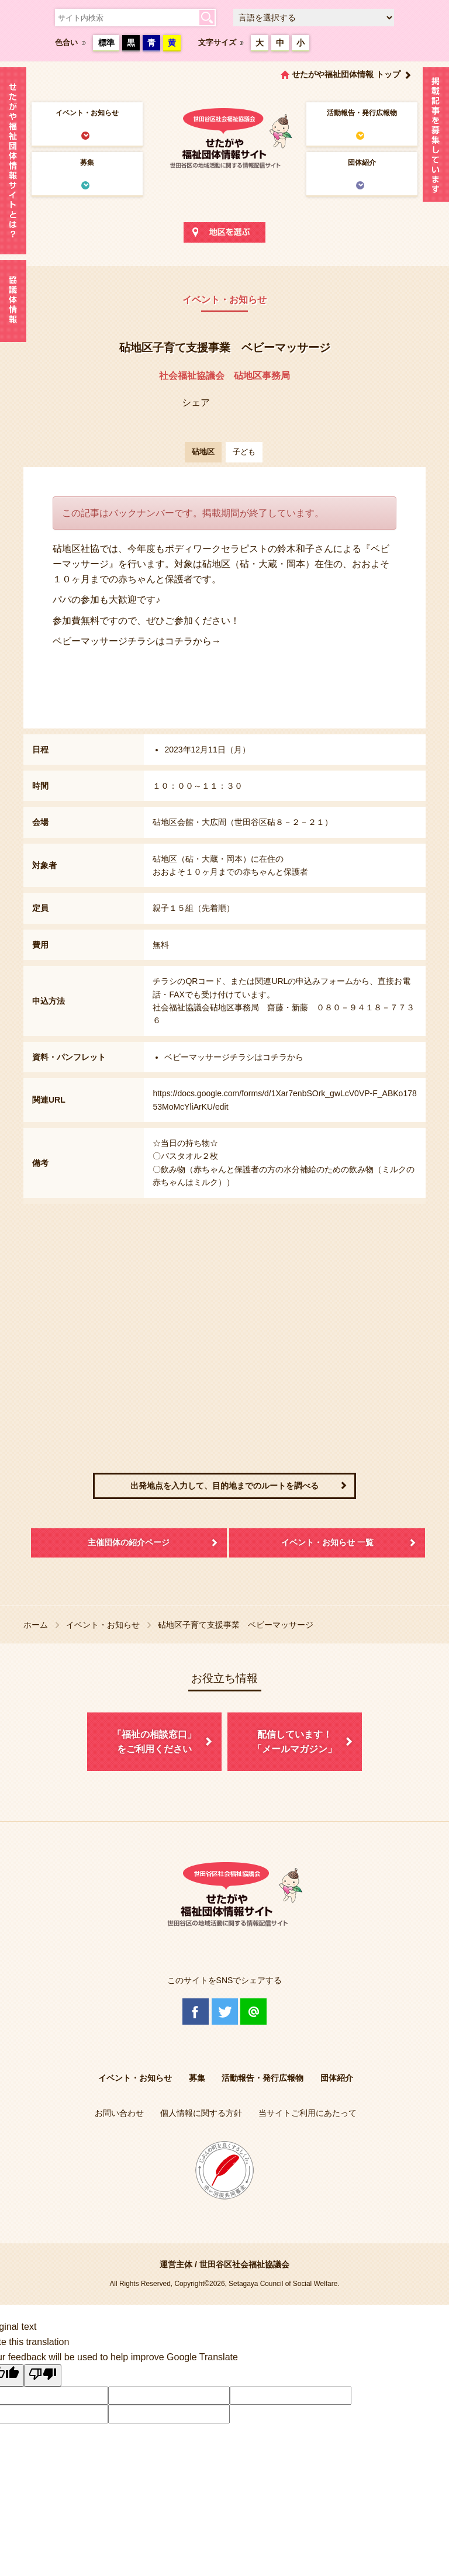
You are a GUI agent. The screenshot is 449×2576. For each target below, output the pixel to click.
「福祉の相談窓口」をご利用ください (154, 1742)
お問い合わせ (119, 2113)
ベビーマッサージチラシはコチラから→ (137, 641)
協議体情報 (13, 301)
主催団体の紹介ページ (129, 1542)
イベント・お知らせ (87, 113)
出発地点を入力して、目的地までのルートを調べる (224, 1485)
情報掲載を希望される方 (436, 137)
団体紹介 (362, 162)
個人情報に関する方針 (201, 2113)
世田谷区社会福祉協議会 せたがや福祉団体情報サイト (224, 137)
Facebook (195, 2011)
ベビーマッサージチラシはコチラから (233, 1057)
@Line (253, 2011)
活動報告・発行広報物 (362, 113)
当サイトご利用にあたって (307, 2113)
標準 (106, 42)
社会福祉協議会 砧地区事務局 (224, 376)
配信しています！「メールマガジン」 (295, 1742)
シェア (196, 403)
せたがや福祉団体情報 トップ (346, 74)
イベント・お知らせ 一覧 (327, 1542)
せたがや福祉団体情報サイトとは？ (13, 160)
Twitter (225, 2011)
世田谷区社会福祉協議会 (244, 2264)
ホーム (35, 1625)
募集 (87, 162)
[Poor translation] (42, 2375)
